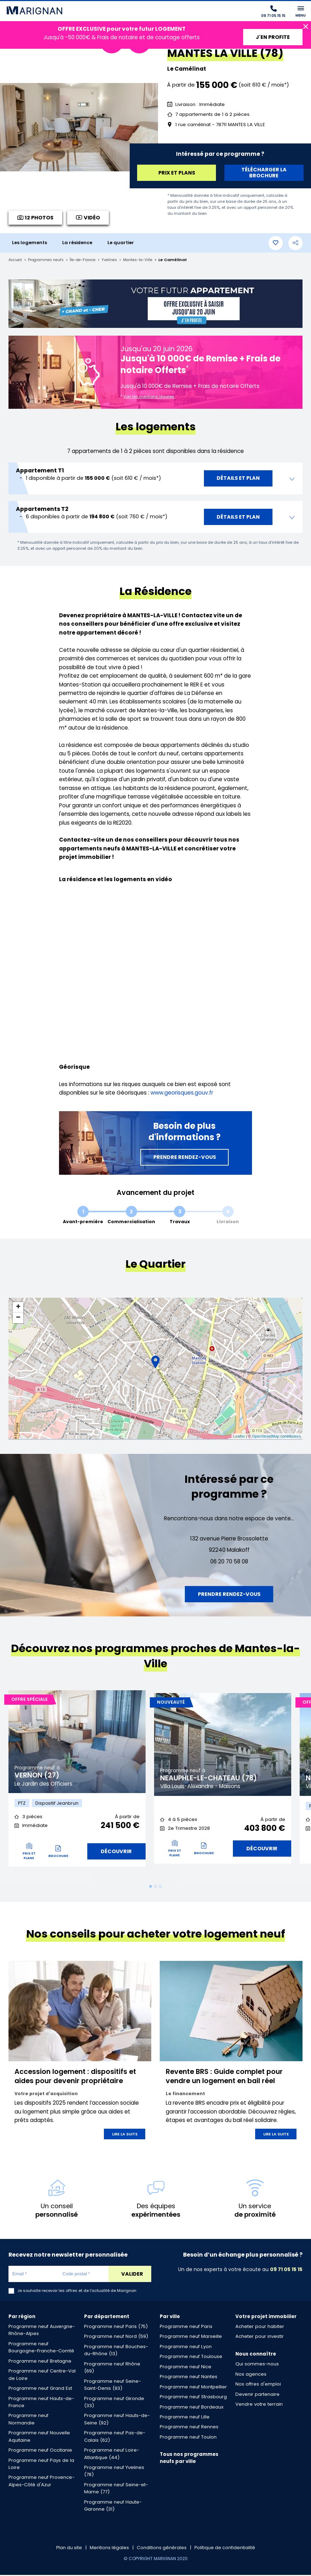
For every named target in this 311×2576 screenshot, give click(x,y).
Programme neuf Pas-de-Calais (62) (114, 2438)
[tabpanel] (77, 1782)
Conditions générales (162, 2549)
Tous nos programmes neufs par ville (189, 2459)
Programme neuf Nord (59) (116, 2337)
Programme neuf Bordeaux (191, 2408)
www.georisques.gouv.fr (182, 1092)
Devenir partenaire (257, 2395)
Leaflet (239, 1436)
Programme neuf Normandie (28, 2420)
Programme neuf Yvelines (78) (114, 2472)
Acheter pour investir (259, 2337)
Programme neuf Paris (186, 2327)
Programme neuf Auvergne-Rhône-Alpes (41, 2331)
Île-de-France (87, 260)
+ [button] (18, 1307)
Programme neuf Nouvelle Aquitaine (39, 2438)
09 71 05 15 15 (286, 2270)
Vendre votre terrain (259, 2405)
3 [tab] (160, 1887)
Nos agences (250, 2375)
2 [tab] (155, 1887)
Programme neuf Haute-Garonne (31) (113, 2506)
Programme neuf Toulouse (191, 2357)
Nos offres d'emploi (258, 2385)
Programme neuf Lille (185, 2418)
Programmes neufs (48, 260)
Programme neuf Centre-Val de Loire (42, 2376)
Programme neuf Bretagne (39, 2362)
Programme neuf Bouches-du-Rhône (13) (116, 2351)
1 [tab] (150, 1887)
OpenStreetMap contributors (276, 1436)
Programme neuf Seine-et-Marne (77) (116, 2489)
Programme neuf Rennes (189, 2428)
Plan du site (68, 2549)
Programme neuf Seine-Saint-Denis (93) (112, 2386)
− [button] (18, 1318)
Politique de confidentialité (226, 2549)
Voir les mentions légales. (149, 396)
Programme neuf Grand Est (40, 2389)
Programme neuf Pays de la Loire (41, 2465)
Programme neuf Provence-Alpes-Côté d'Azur (41, 2482)
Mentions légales (109, 2549)
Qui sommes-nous (257, 2365)
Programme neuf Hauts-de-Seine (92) (117, 2420)
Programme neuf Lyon (186, 2347)
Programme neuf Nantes (188, 2378)
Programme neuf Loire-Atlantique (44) (111, 2455)
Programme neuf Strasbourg (193, 2398)
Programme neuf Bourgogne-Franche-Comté (41, 2348)
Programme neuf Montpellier (193, 2388)
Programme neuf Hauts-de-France (41, 2403)
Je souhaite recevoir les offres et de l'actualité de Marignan (76, 2292)
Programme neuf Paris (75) (116, 2327)
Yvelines (115, 260)
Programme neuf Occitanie (40, 2451)
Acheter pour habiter (259, 2327)
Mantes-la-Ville (146, 260)
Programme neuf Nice (185, 2367)
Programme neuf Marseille (191, 2337)
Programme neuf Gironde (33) (114, 2403)
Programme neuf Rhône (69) (112, 2368)
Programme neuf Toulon (188, 2438)
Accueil (15, 260)
